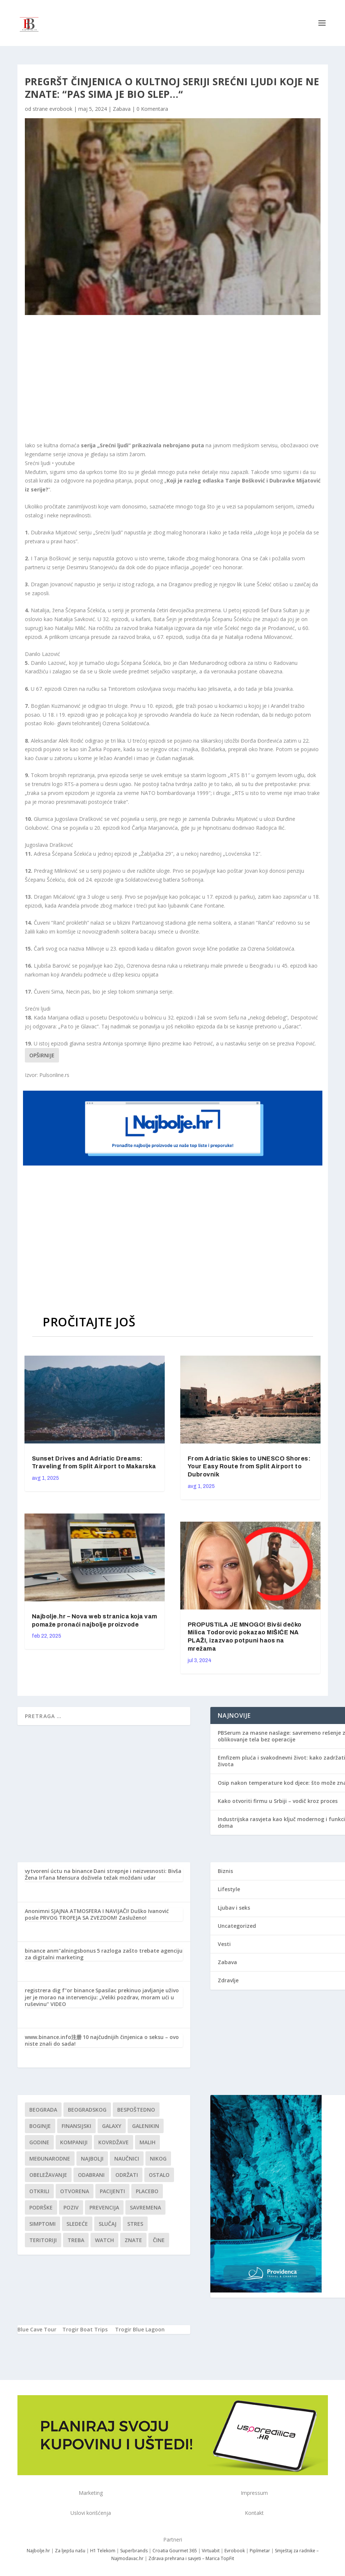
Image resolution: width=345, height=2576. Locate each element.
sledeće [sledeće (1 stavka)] (77, 2223)
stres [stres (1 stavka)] (135, 2223)
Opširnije (42, 1055)
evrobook (60, 108)
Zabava (122, 108)
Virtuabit (211, 2550)
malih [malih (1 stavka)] (147, 2142)
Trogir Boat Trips (85, 2329)
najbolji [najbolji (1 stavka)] (92, 2158)
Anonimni (37, 1910)
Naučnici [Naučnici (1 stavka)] (126, 2158)
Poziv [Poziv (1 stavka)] (71, 2207)
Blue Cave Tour (36, 2329)
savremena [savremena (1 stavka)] (145, 2207)
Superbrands (134, 2550)
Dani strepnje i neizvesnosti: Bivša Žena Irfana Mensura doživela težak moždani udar (103, 1874)
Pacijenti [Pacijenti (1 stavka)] (112, 2191)
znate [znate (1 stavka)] (133, 2240)
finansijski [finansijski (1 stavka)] (76, 2125)
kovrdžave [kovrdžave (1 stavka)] (113, 2142)
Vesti (224, 1943)
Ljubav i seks (234, 1907)
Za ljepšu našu (70, 2550)
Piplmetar (259, 2550)
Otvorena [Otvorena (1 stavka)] (74, 2191)
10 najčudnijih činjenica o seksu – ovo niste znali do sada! (102, 2040)
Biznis (225, 1870)
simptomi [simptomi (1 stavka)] (42, 2223)
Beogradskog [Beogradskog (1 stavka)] (87, 2109)
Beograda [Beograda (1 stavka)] (43, 2109)
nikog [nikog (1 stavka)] (158, 2158)
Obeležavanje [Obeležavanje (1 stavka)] (48, 2174)
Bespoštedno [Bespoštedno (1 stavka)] (136, 2109)
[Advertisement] (154, 378)
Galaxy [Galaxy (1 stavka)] (111, 2125)
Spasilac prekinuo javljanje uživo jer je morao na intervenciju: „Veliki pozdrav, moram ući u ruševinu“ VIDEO (102, 1997)
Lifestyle (229, 1889)
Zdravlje (228, 1980)
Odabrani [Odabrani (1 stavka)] (91, 2174)
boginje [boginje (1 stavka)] (40, 2125)
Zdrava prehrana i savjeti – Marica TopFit (191, 2558)
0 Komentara (152, 108)
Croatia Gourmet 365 (174, 2550)
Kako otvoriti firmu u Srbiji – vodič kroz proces (278, 1800)
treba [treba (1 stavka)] (76, 2240)
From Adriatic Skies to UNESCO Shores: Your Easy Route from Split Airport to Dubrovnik (249, 1466)
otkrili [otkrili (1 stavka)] (39, 2191)
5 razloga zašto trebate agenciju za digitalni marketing (104, 1954)
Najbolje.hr (38, 2550)
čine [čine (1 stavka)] (159, 2240)
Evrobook (234, 2550)
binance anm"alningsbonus (60, 1950)
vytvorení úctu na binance (58, 1870)
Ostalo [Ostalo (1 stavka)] (159, 2174)
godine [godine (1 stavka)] (39, 2142)
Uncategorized (237, 1925)
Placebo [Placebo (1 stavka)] (147, 2191)
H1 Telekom (102, 2550)
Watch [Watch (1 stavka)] (104, 2240)
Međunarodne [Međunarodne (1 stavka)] (49, 2158)
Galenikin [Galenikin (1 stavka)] (145, 2125)
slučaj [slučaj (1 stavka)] (107, 2223)
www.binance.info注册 (53, 2036)
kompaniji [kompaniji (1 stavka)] (74, 2142)
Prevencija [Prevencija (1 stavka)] (104, 2207)
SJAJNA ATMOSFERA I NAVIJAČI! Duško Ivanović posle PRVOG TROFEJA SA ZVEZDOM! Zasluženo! (97, 1914)
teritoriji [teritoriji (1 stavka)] (43, 2240)
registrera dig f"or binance (59, 1990)
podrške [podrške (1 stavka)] (41, 2207)
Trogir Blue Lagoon (140, 2329)
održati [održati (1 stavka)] (126, 2174)
